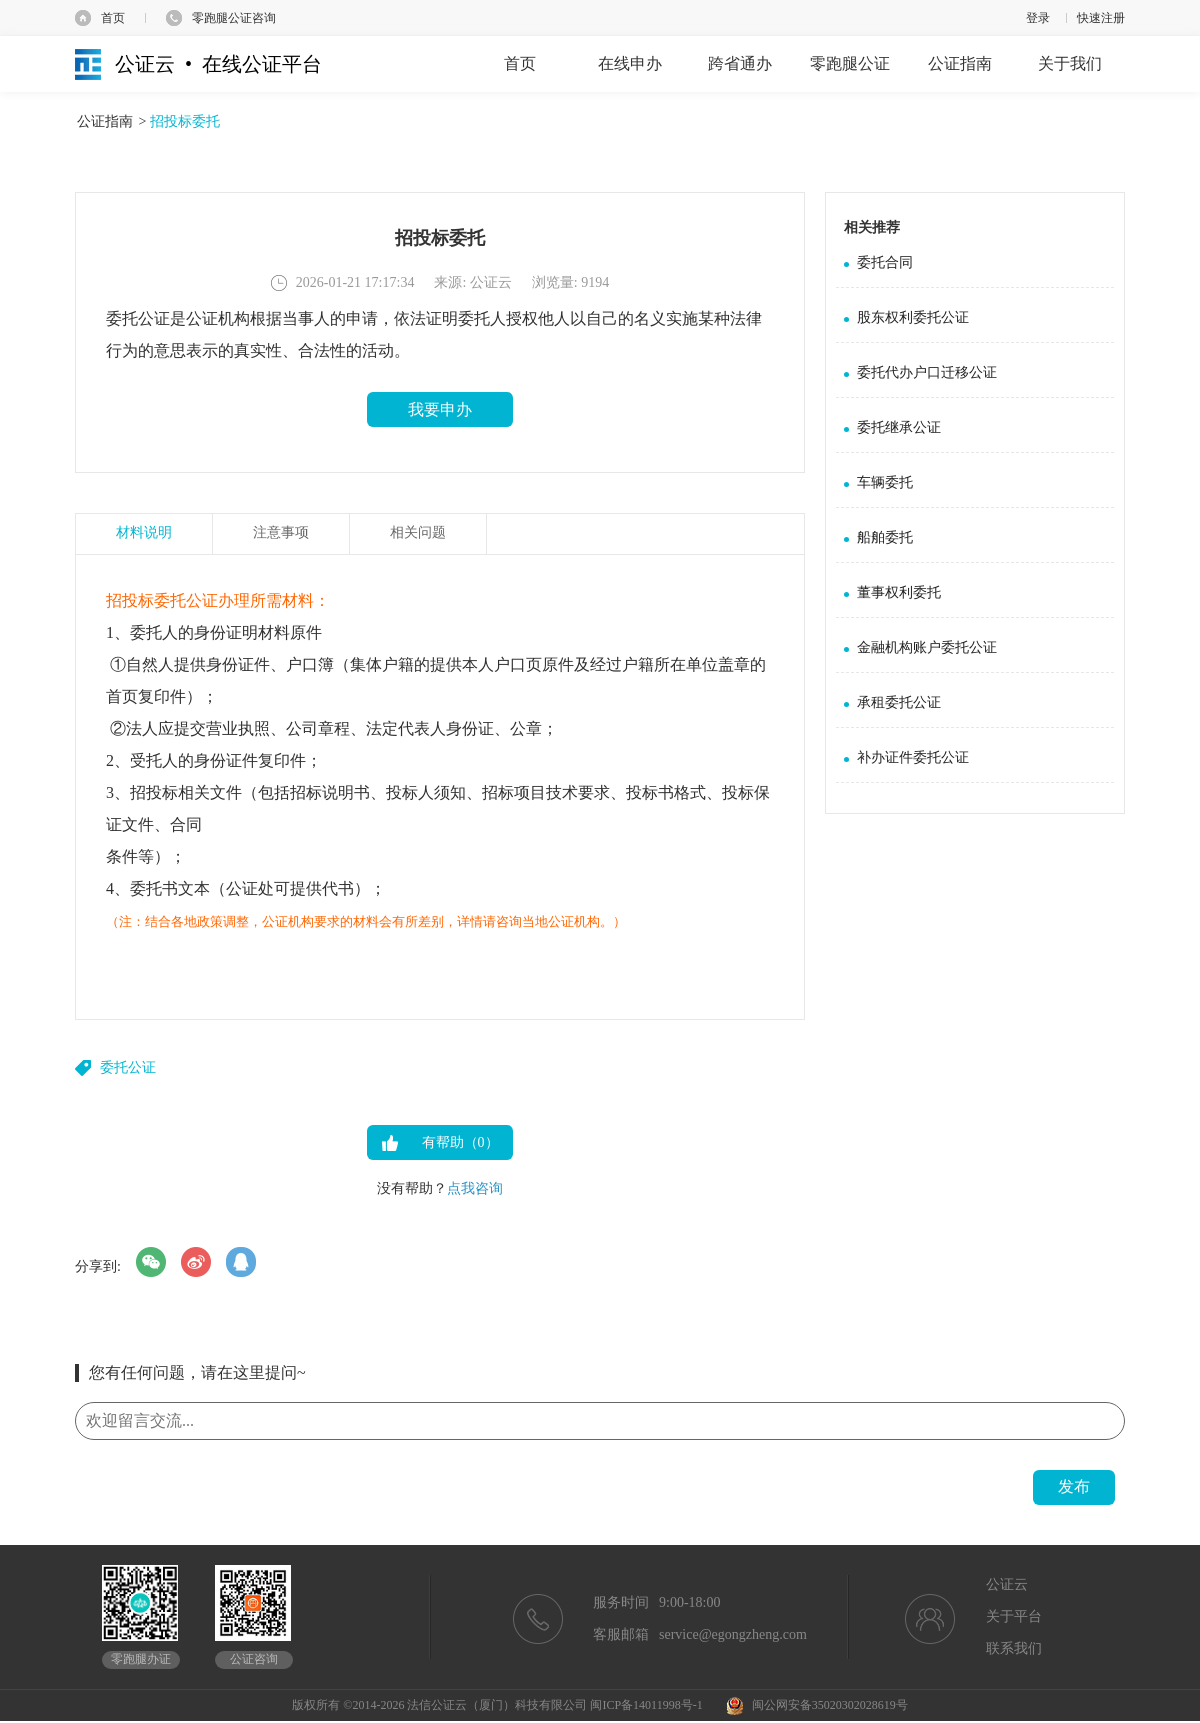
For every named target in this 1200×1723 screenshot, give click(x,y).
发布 (1074, 1486)
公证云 (1007, 1584)
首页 (113, 18)
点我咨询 (475, 1188)
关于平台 (1014, 1616)
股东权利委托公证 (913, 317)
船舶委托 (885, 537)
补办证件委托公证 (913, 757)
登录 (1038, 18)
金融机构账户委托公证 (927, 647)
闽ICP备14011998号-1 (646, 1705)
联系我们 (1014, 1648)
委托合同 (885, 262)
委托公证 (128, 1067)
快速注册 (1101, 18)
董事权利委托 (899, 592)
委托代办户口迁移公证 (927, 372)
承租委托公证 (899, 702)
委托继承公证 (899, 427)
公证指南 (105, 121)
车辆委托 (885, 482)
